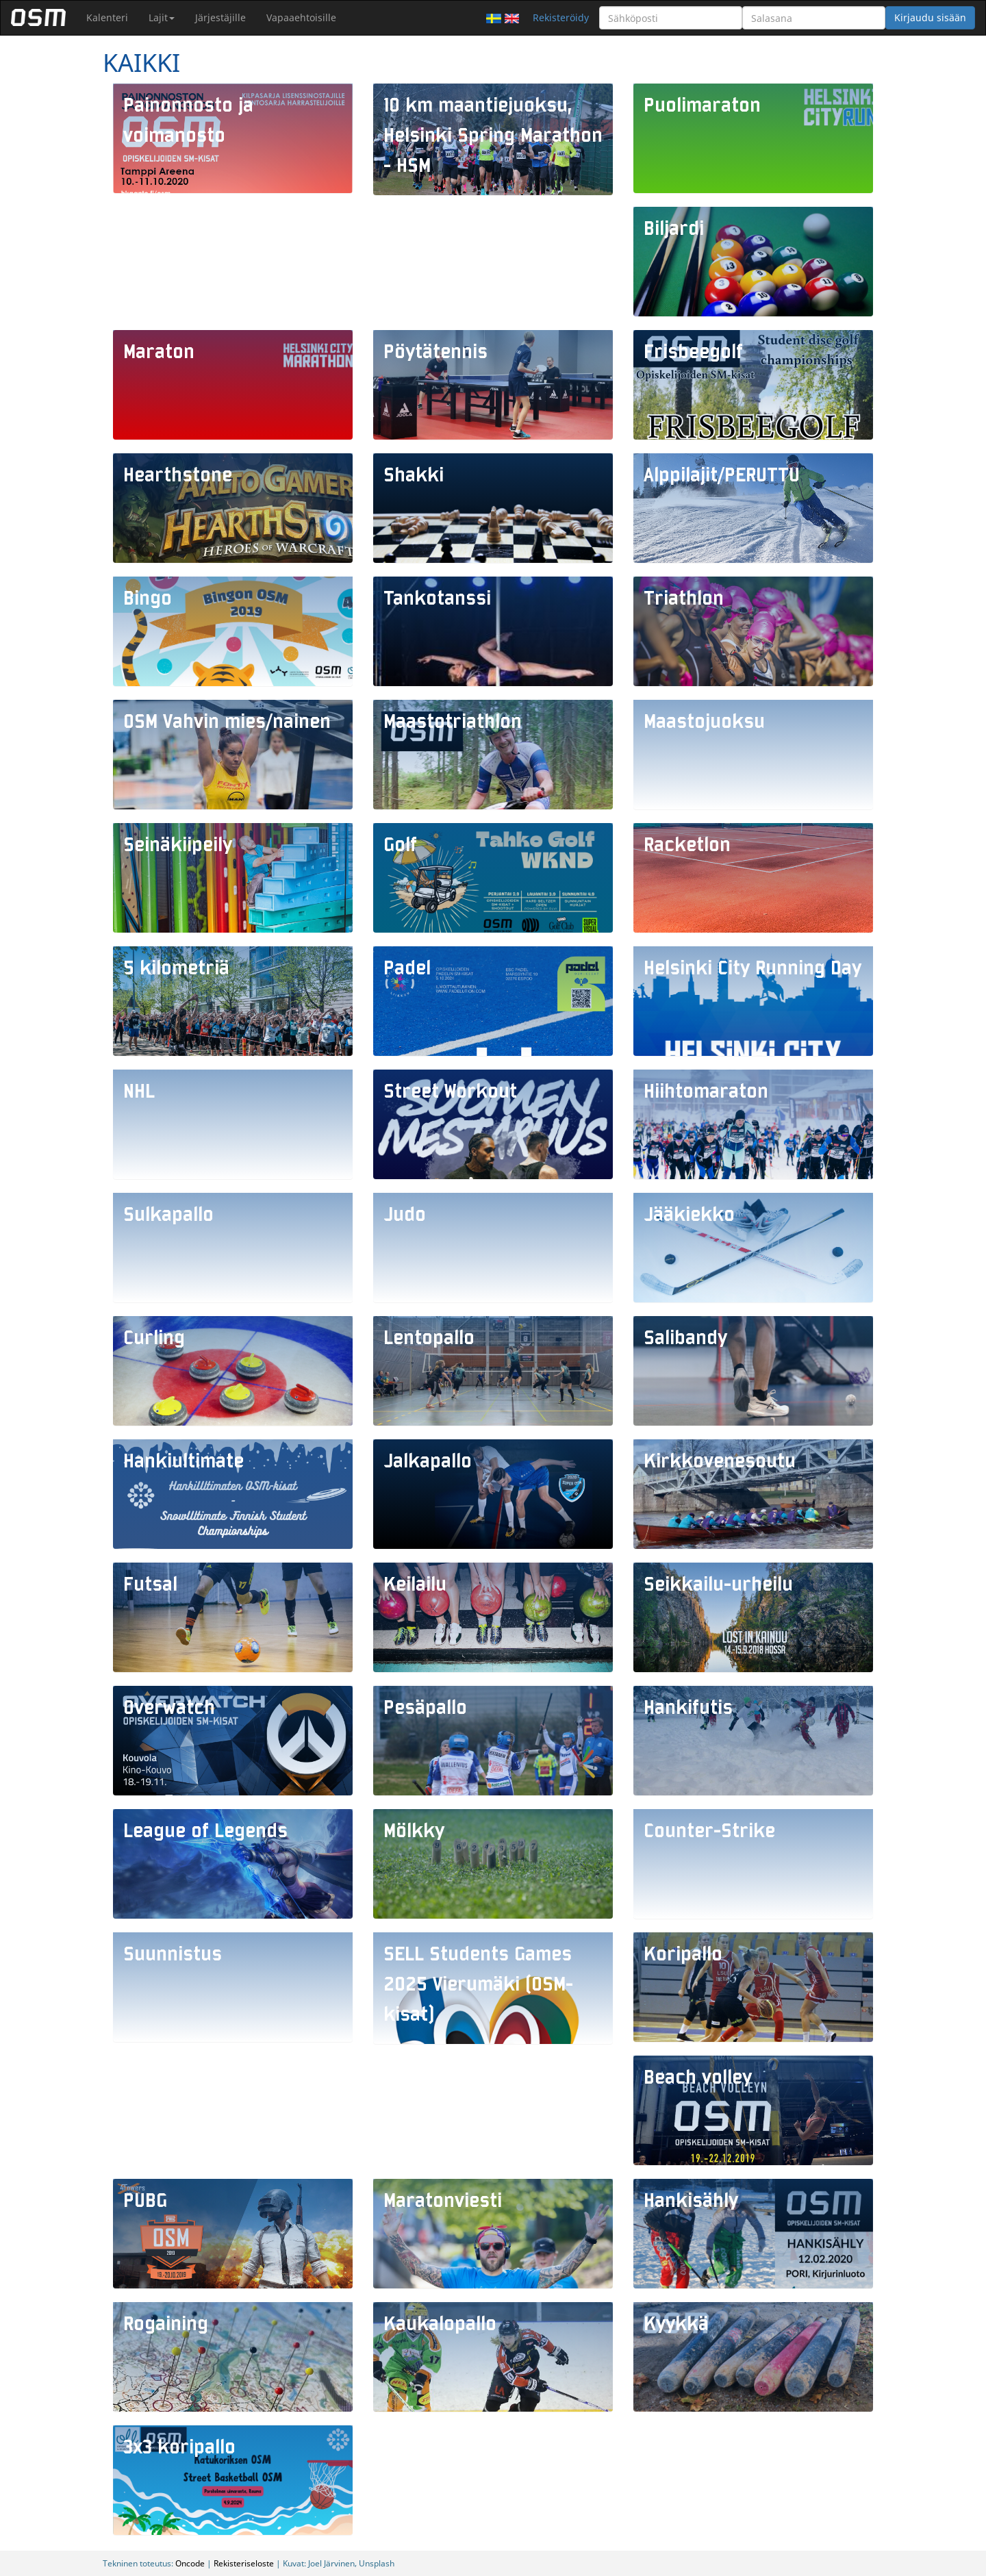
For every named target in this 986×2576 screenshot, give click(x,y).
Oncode (190, 2563)
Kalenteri (107, 17)
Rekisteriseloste (244, 2563)
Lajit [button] (162, 17)
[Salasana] (813, 17)
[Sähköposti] (670, 17)
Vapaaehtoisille (301, 17)
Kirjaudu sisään (930, 17)
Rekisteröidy (561, 17)
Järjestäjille (220, 17)
